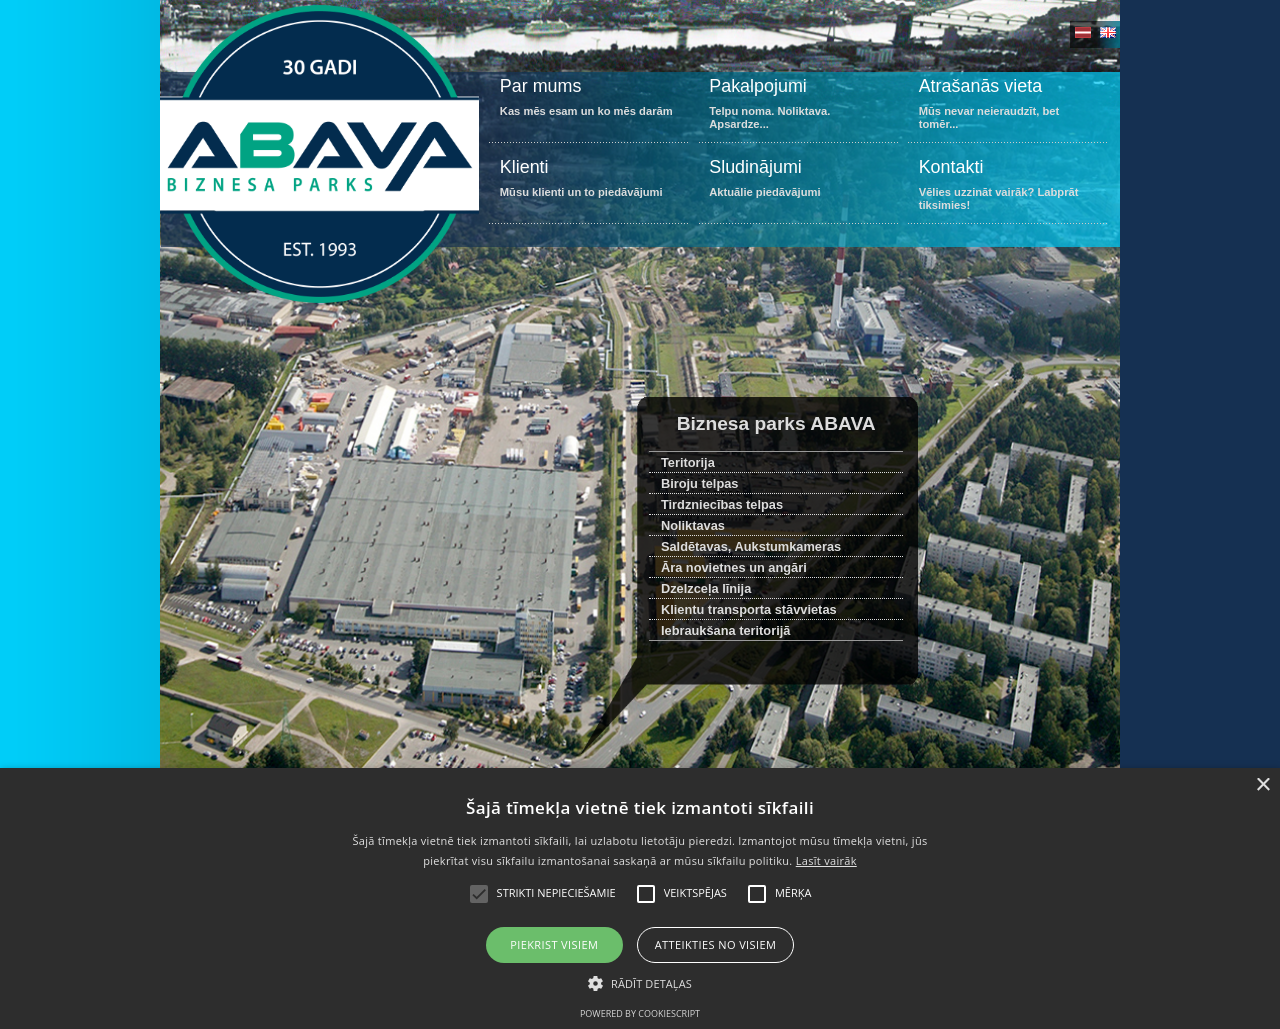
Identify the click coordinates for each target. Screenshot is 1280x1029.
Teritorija (688, 462)
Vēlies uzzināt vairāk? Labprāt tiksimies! (1007, 188)
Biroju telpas (700, 483)
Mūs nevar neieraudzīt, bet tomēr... (1007, 107)
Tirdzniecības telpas (722, 504)
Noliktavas (693, 525)
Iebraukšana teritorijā (725, 630)
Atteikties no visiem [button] (716, 944)
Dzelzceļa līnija (706, 588)
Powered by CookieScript (640, 1013)
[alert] (640, 898)
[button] (640, 982)
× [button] (1262, 785)
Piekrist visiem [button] (554, 944)
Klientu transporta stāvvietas (749, 609)
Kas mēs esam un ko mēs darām (588, 107)
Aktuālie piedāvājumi (798, 188)
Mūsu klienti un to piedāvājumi (588, 188)
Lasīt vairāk (826, 860)
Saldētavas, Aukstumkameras (751, 546)
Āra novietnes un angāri (734, 567)
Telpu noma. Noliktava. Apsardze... (798, 107)
